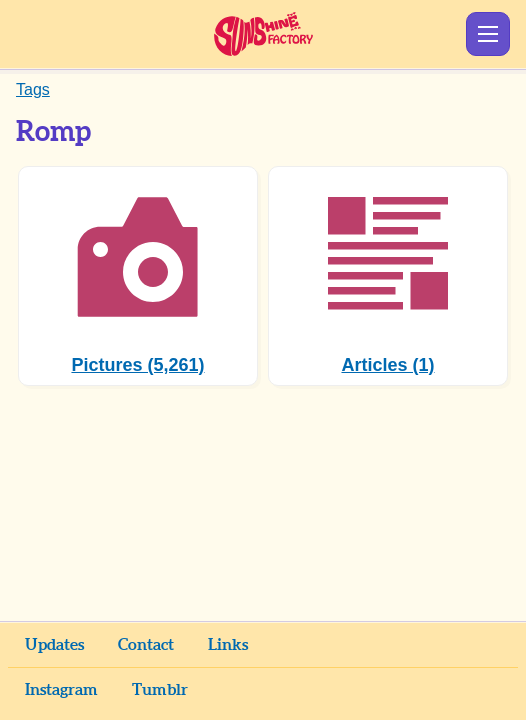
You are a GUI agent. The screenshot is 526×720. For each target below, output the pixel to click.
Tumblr (160, 690)
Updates (54, 645)
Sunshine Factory (263, 34)
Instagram (61, 690)
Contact (146, 645)
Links (228, 645)
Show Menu (488, 34)
